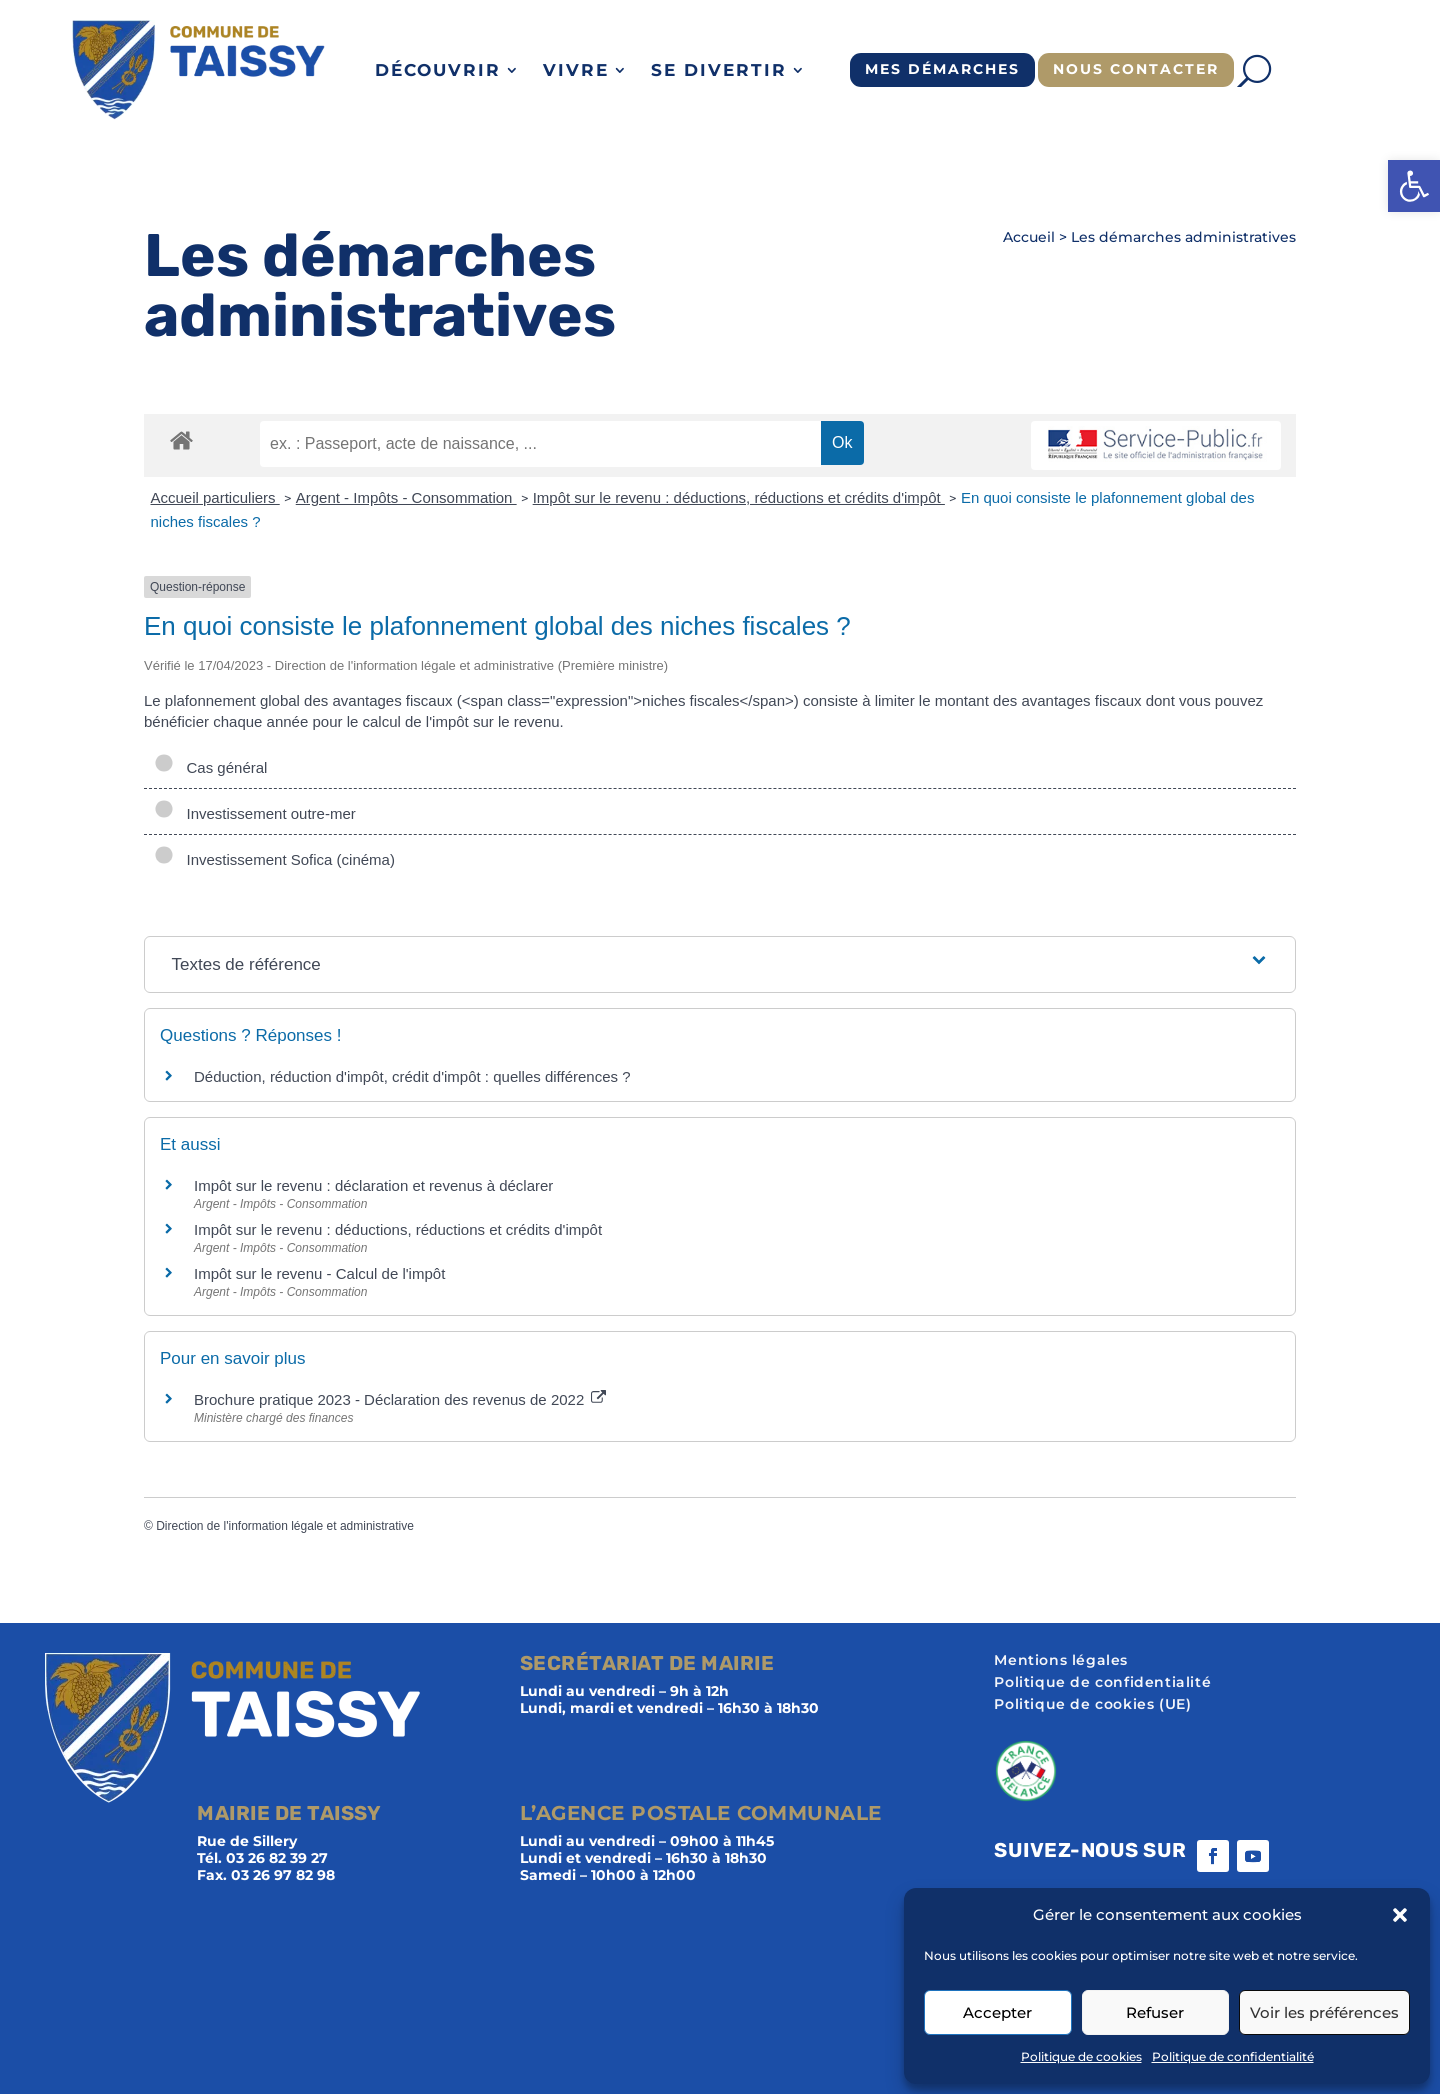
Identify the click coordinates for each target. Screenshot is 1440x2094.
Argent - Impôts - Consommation (406, 497)
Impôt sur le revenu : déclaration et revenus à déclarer (373, 1185)
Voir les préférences (1324, 2012)
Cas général (210, 767)
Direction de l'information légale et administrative (285, 1526)
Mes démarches (942, 69)
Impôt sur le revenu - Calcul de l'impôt (319, 1273)
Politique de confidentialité (1233, 2056)
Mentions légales (1061, 1661)
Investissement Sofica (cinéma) (274, 859)
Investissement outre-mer (255, 813)
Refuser (1155, 2012)
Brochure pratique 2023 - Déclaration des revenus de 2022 (400, 1399)
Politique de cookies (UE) (1092, 1705)
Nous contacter (1136, 69)
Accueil (1029, 237)
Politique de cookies (1081, 2056)
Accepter (997, 2012)
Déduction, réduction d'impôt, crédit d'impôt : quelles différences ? (412, 1076)
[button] (1414, 186)
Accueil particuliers (215, 497)
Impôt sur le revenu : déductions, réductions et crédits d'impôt (739, 497)
